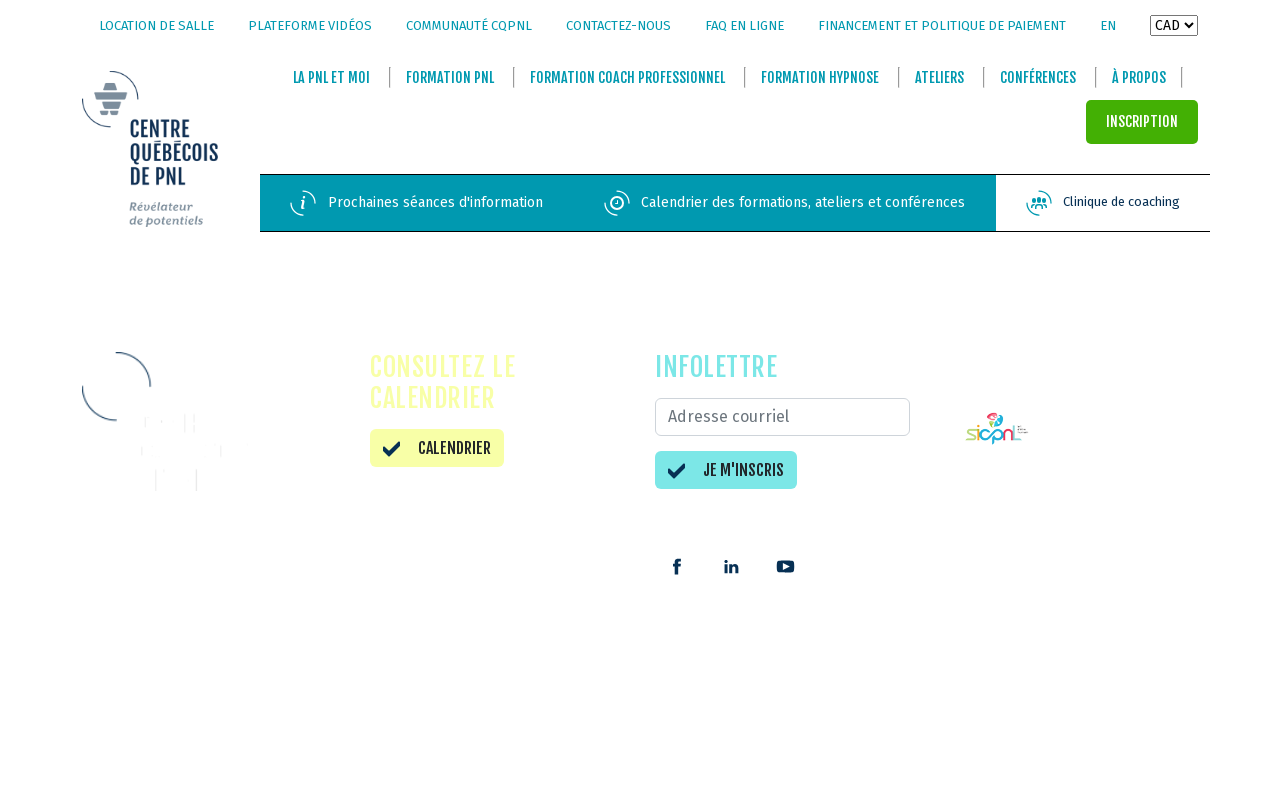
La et (331, 78)
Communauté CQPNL (469, 25)
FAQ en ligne (744, 25)
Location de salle (156, 25)
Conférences (1038, 78)
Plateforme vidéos (310, 25)
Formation (450, 78)
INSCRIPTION (1142, 122)
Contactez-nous (618, 25)
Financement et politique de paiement (942, 25)
